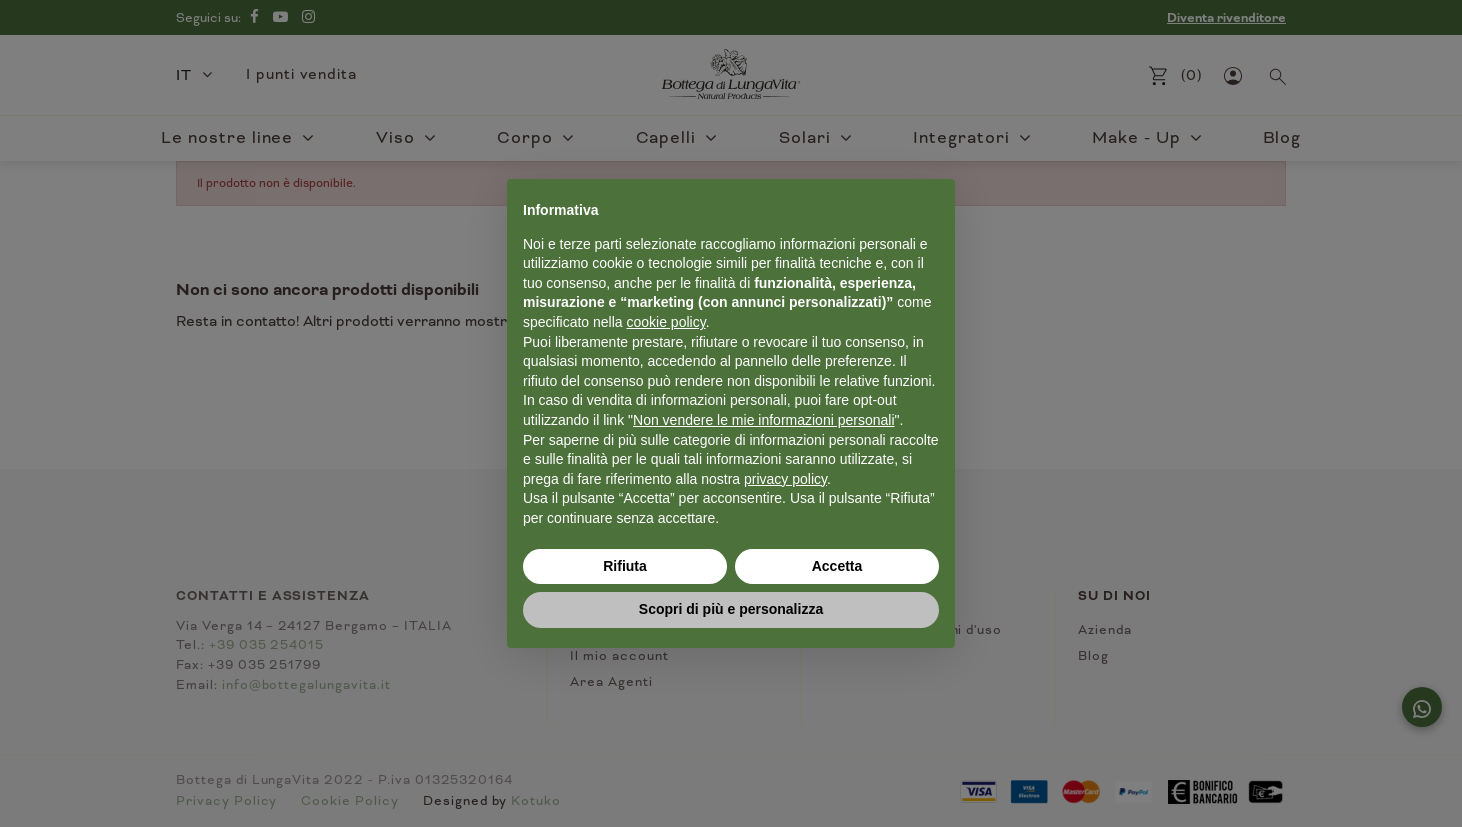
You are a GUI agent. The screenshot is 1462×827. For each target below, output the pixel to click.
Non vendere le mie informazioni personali (763, 420)
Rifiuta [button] (625, 566)
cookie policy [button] (666, 322)
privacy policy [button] (785, 479)
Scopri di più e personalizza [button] (731, 609)
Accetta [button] (837, 566)
